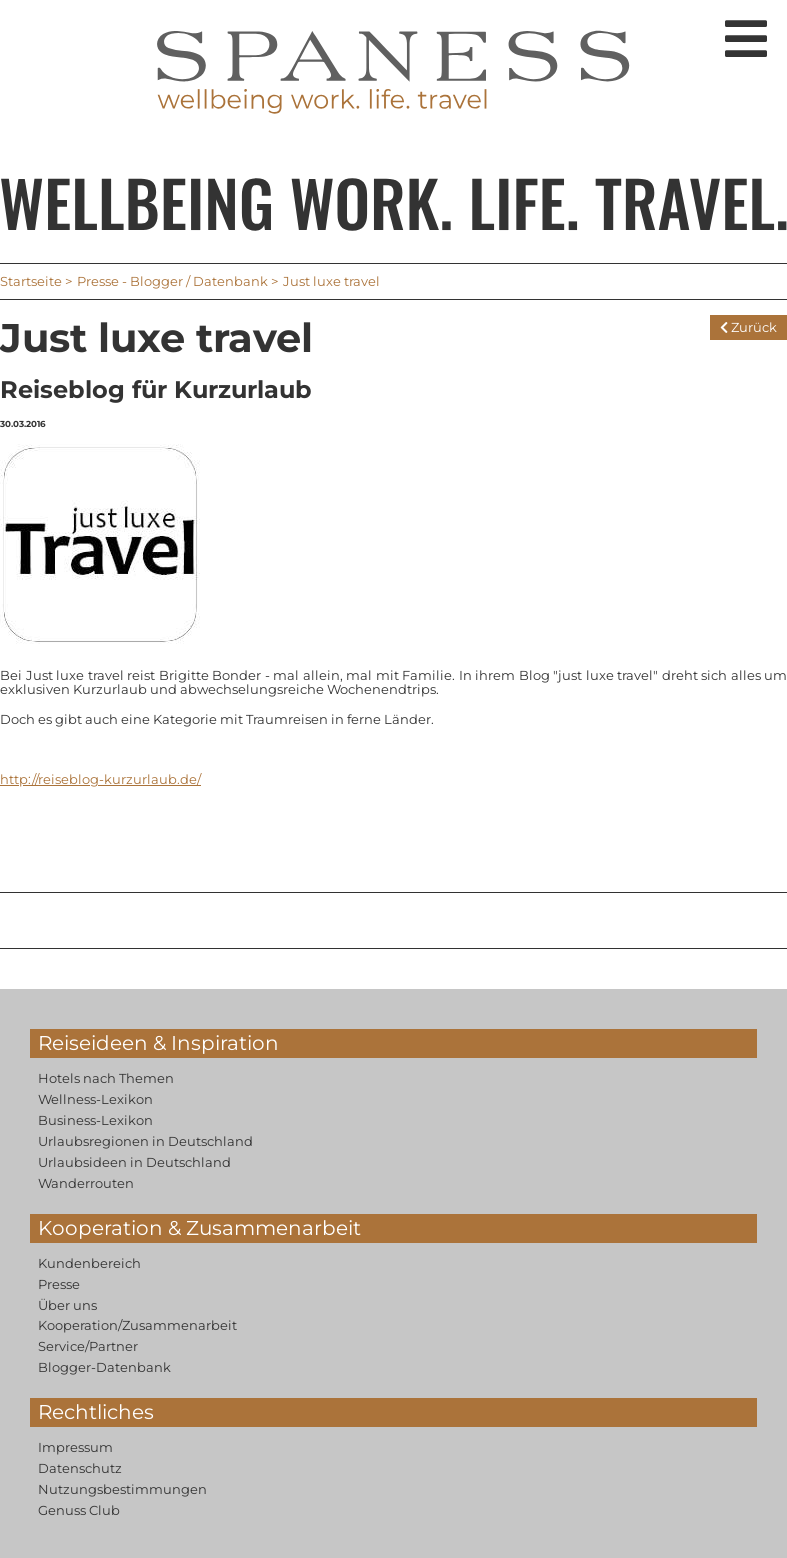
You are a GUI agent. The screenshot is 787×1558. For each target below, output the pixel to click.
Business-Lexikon (95, 1120)
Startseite (31, 281)
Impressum (75, 1447)
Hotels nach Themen (106, 1078)
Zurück (748, 327)
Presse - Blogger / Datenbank (172, 281)
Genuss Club (79, 1510)
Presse (59, 1284)
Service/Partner (88, 1346)
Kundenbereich (89, 1263)
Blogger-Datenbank (104, 1367)
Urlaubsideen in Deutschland (134, 1162)
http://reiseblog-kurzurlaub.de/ (100, 779)
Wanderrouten (86, 1183)
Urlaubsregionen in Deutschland (145, 1141)
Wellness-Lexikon (95, 1099)
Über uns (67, 1305)
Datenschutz (80, 1468)
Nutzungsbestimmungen (122, 1489)
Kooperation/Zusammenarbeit (137, 1325)
